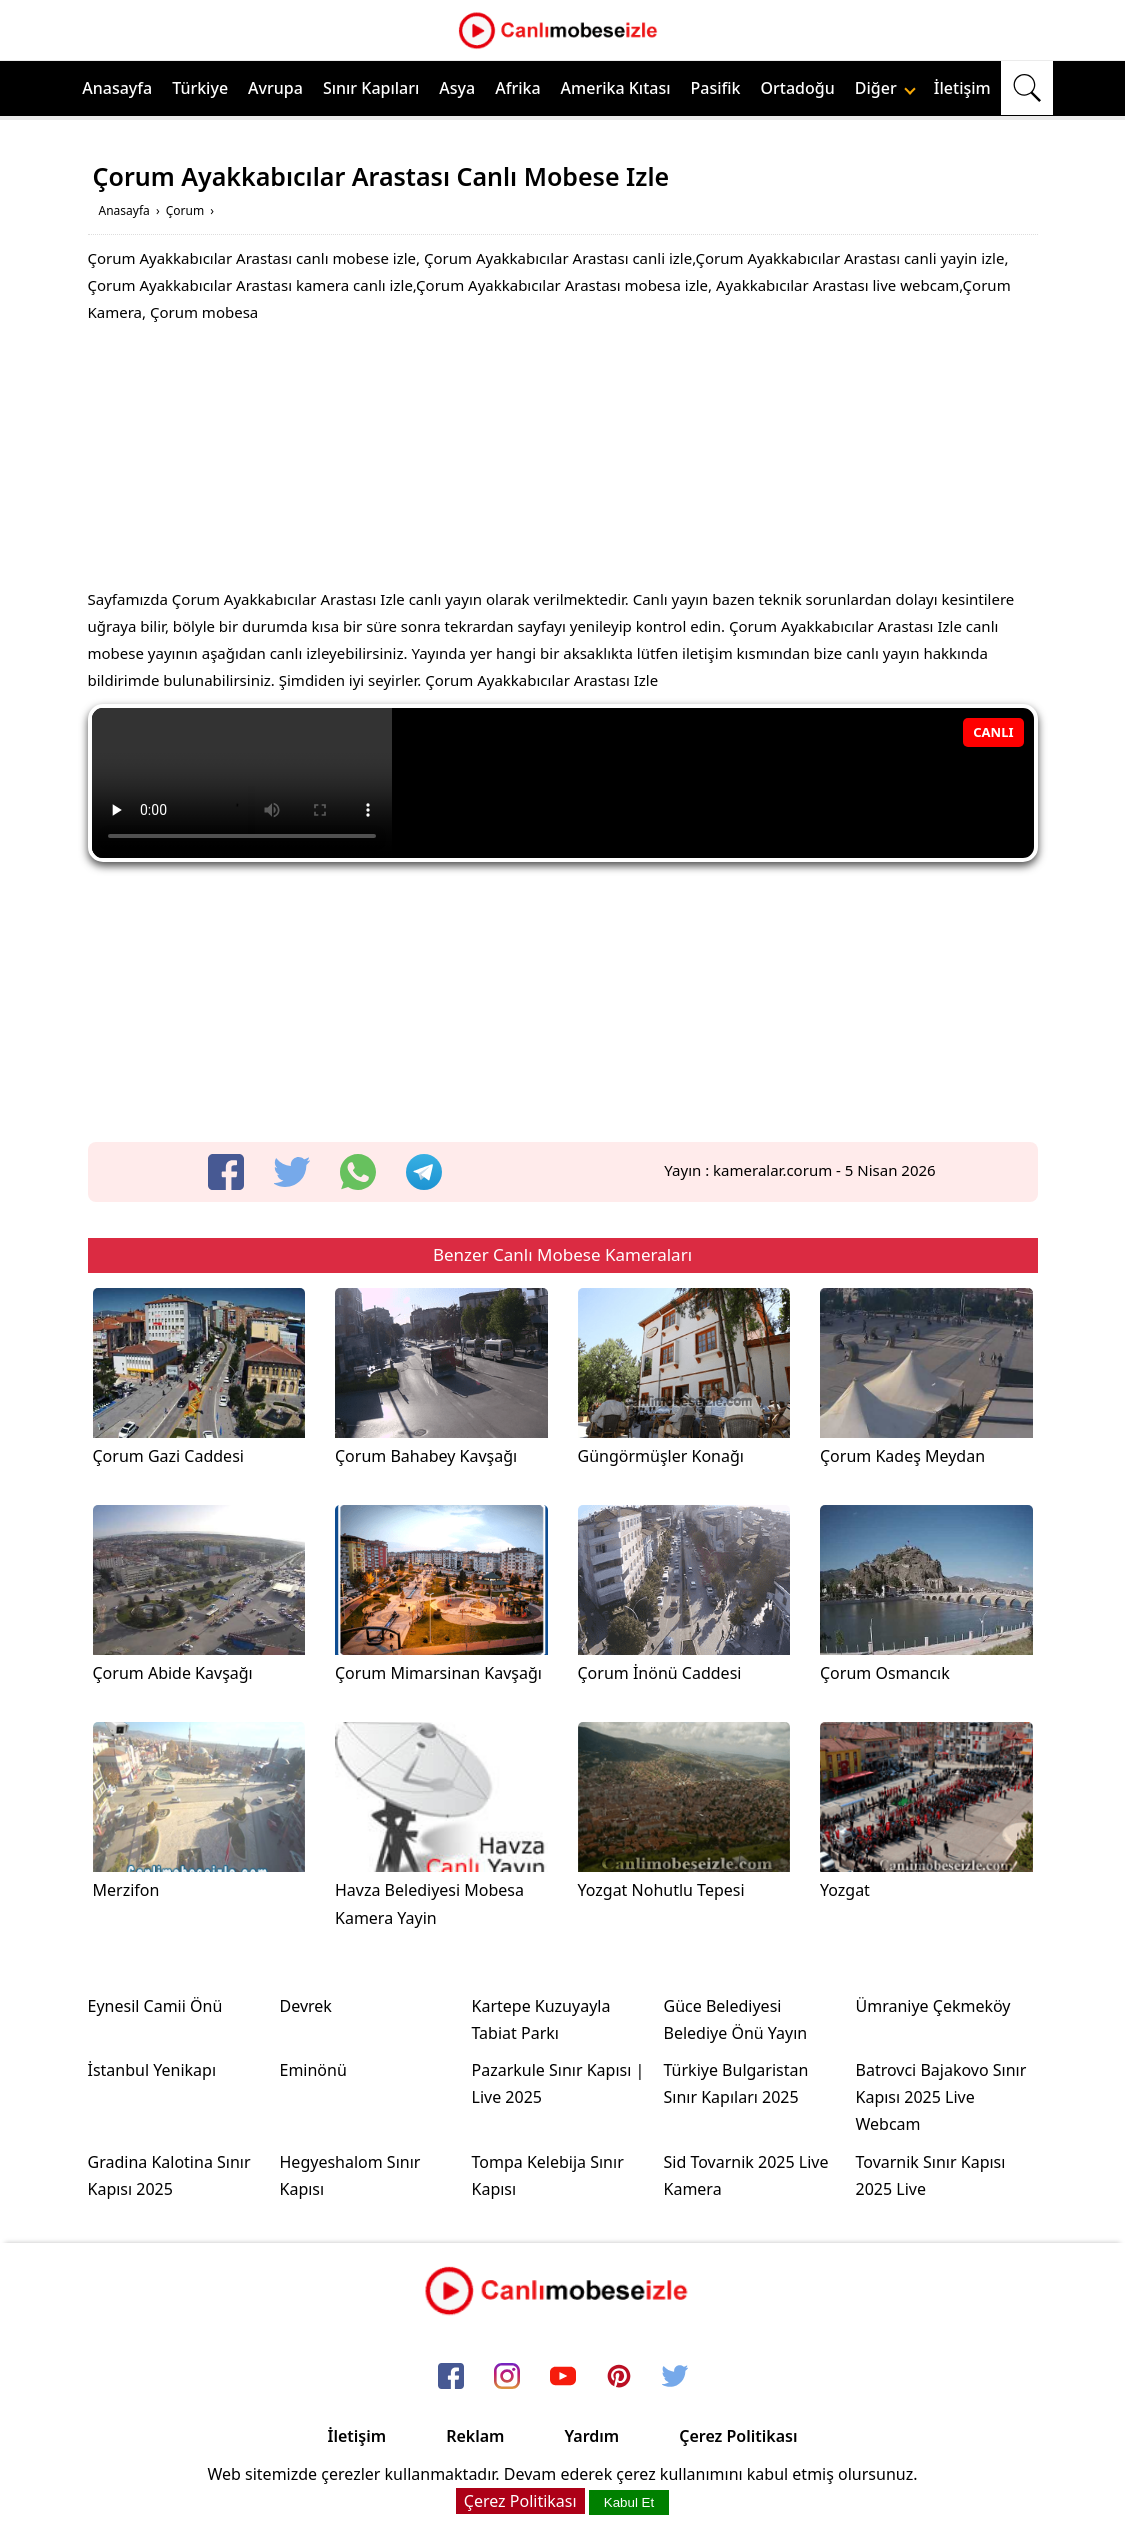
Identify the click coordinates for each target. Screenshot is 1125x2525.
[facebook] (226, 1172)
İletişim (962, 88)
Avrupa (275, 88)
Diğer (885, 88)
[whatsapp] (358, 1172)
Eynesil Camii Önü (155, 2006)
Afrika (517, 88)
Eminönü (313, 2070)
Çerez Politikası (738, 2436)
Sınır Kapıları (371, 88)
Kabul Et (629, 2502)
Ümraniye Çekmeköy (933, 2006)
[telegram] (424, 1172)
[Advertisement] (563, 461)
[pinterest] (619, 2378)
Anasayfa (117, 88)
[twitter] (292, 1172)
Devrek (306, 2006)
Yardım (591, 2436)
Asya (457, 88)
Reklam (475, 2436)
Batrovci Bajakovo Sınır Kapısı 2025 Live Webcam (941, 2097)
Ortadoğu (798, 88)
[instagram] (507, 2378)
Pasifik (716, 88)
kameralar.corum (772, 1170)
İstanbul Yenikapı (152, 2070)
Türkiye (200, 88)
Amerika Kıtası (616, 88)
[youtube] (563, 2378)
